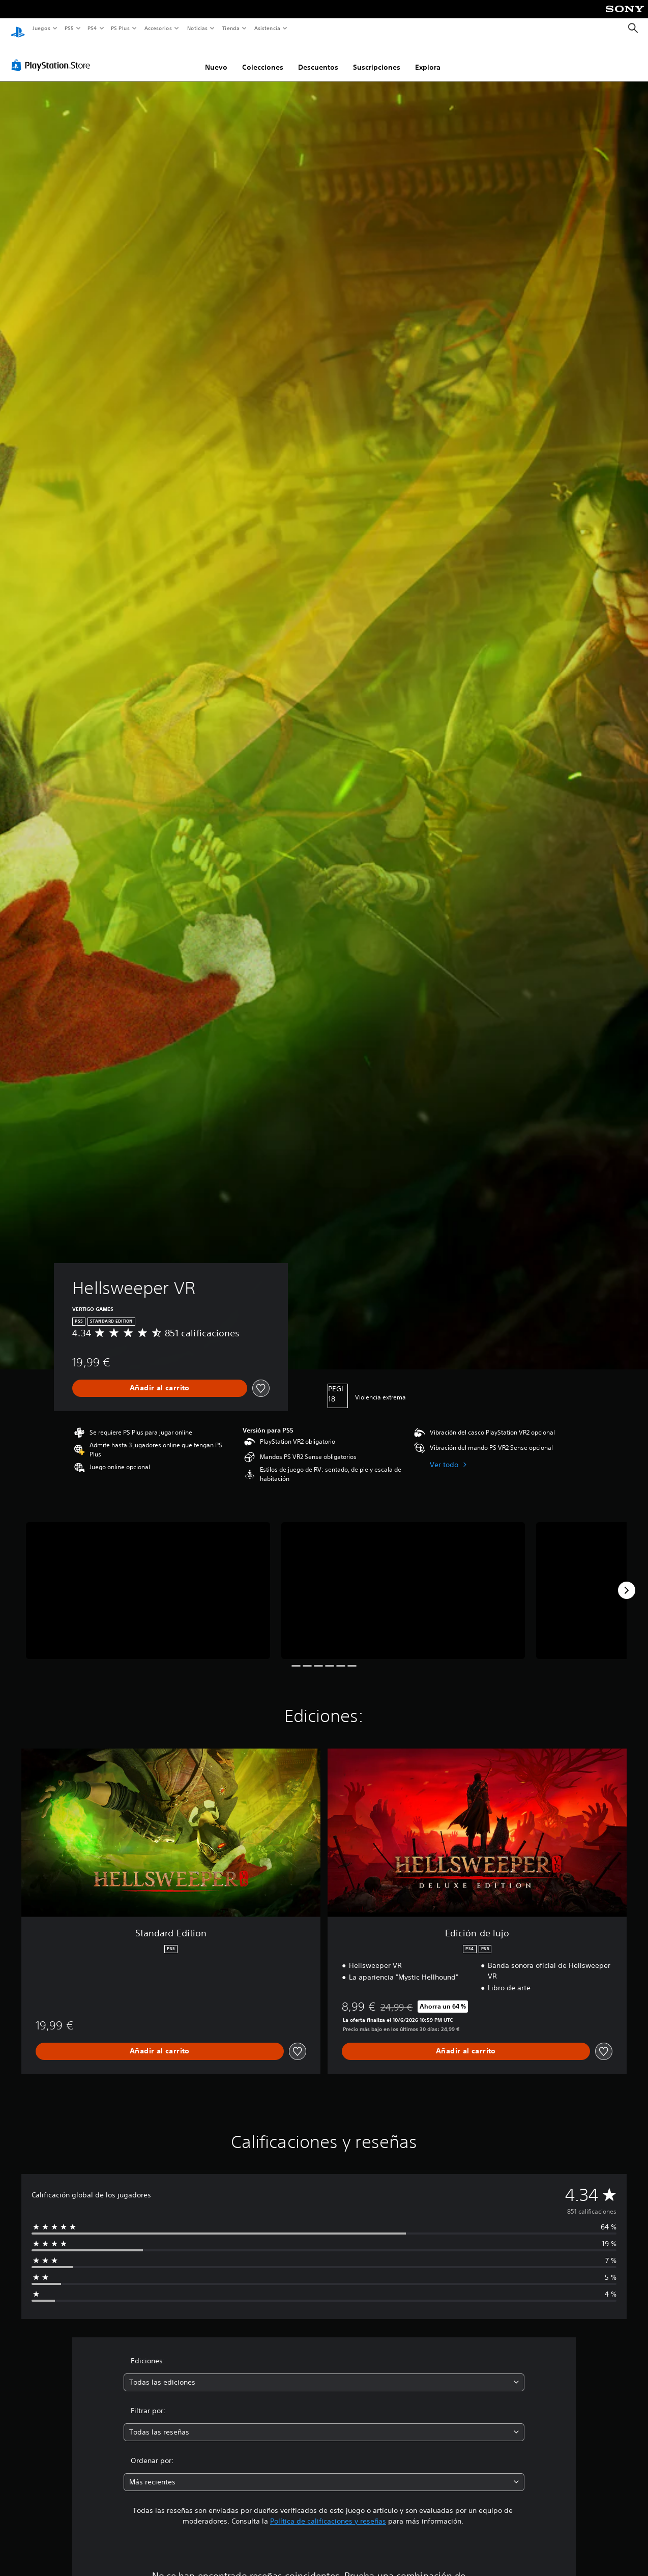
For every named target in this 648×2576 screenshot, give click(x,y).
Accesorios (158, 28)
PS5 (69, 28)
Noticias (197, 28)
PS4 (92, 28)
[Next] (626, 1580)
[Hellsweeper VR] (148, 1581)
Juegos (41, 28)
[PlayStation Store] (53, 55)
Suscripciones (376, 57)
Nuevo (216, 57)
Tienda (231, 28)
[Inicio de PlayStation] (17, 28)
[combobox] (324, 2373)
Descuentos (318, 57)
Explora (427, 57)
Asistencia (267, 28)
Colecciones (262, 57)
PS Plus (120, 28)
